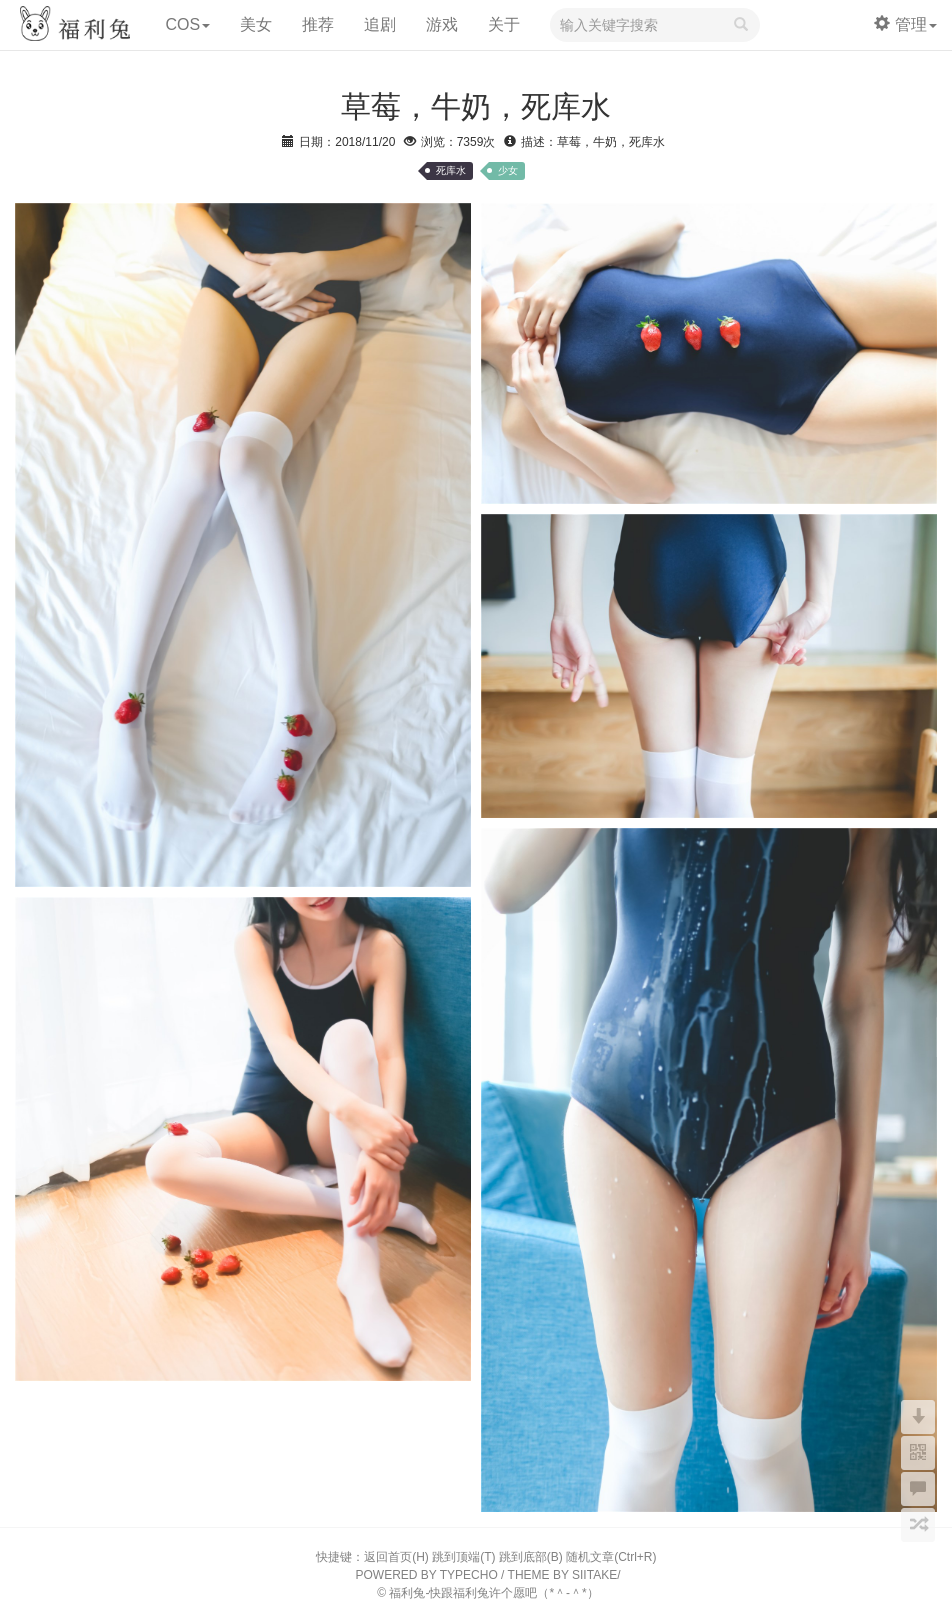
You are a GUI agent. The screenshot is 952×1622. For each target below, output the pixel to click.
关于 (504, 24)
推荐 (318, 24)
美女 (256, 24)
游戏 (442, 24)
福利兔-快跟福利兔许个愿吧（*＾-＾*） (493, 1593)
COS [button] (187, 24)
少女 (508, 170)
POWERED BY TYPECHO (427, 1575)
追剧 (380, 24)
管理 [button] (905, 24)
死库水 (451, 170)
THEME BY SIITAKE (563, 1575)
